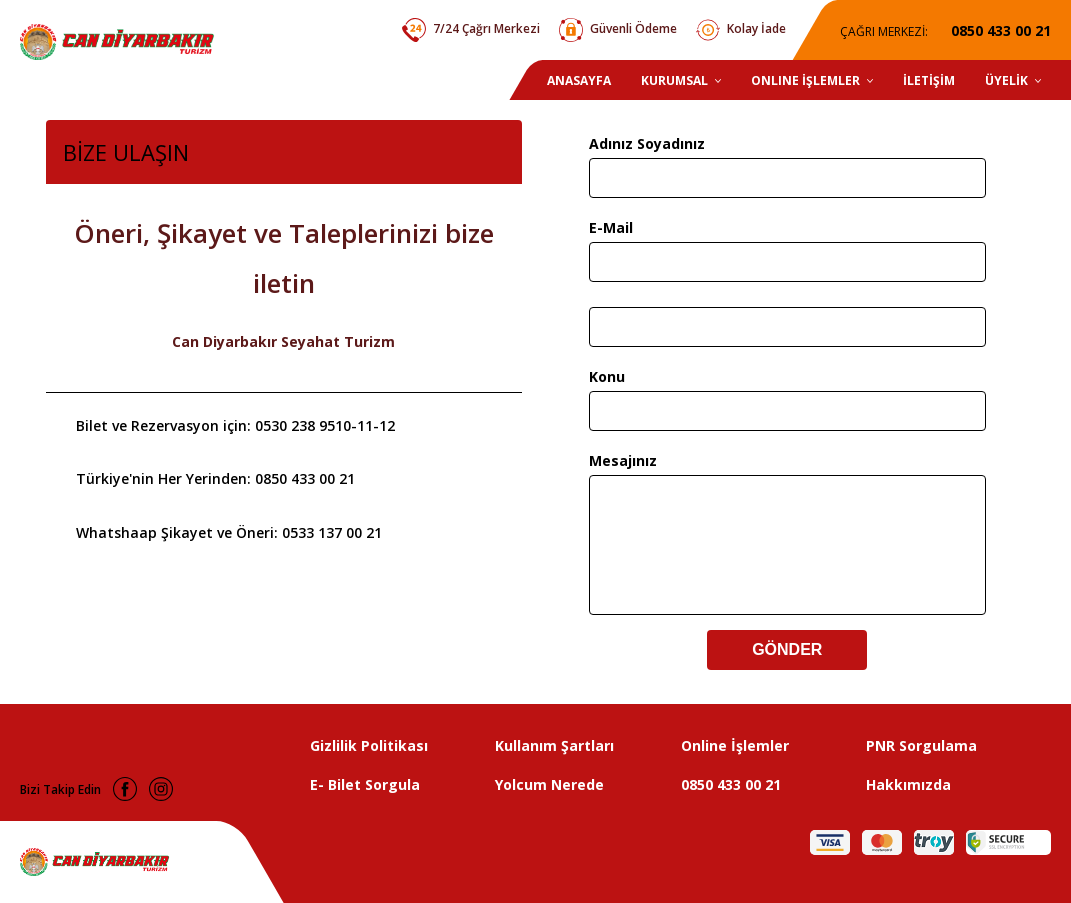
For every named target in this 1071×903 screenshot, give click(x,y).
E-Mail (611, 227)
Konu (607, 376)
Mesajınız (623, 460)
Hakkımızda (908, 784)
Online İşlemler (735, 745)
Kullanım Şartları (554, 745)
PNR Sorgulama (921, 745)
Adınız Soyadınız (647, 143)
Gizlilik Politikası (369, 745)
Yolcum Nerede (549, 784)
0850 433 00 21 (731, 784)
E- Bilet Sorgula (365, 784)
